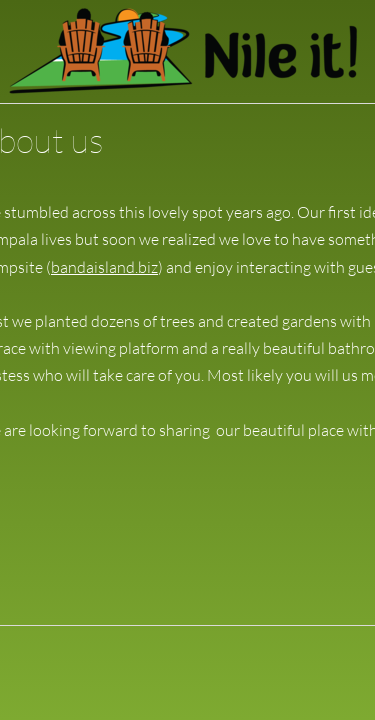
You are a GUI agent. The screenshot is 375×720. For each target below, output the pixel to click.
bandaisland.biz (104, 267)
